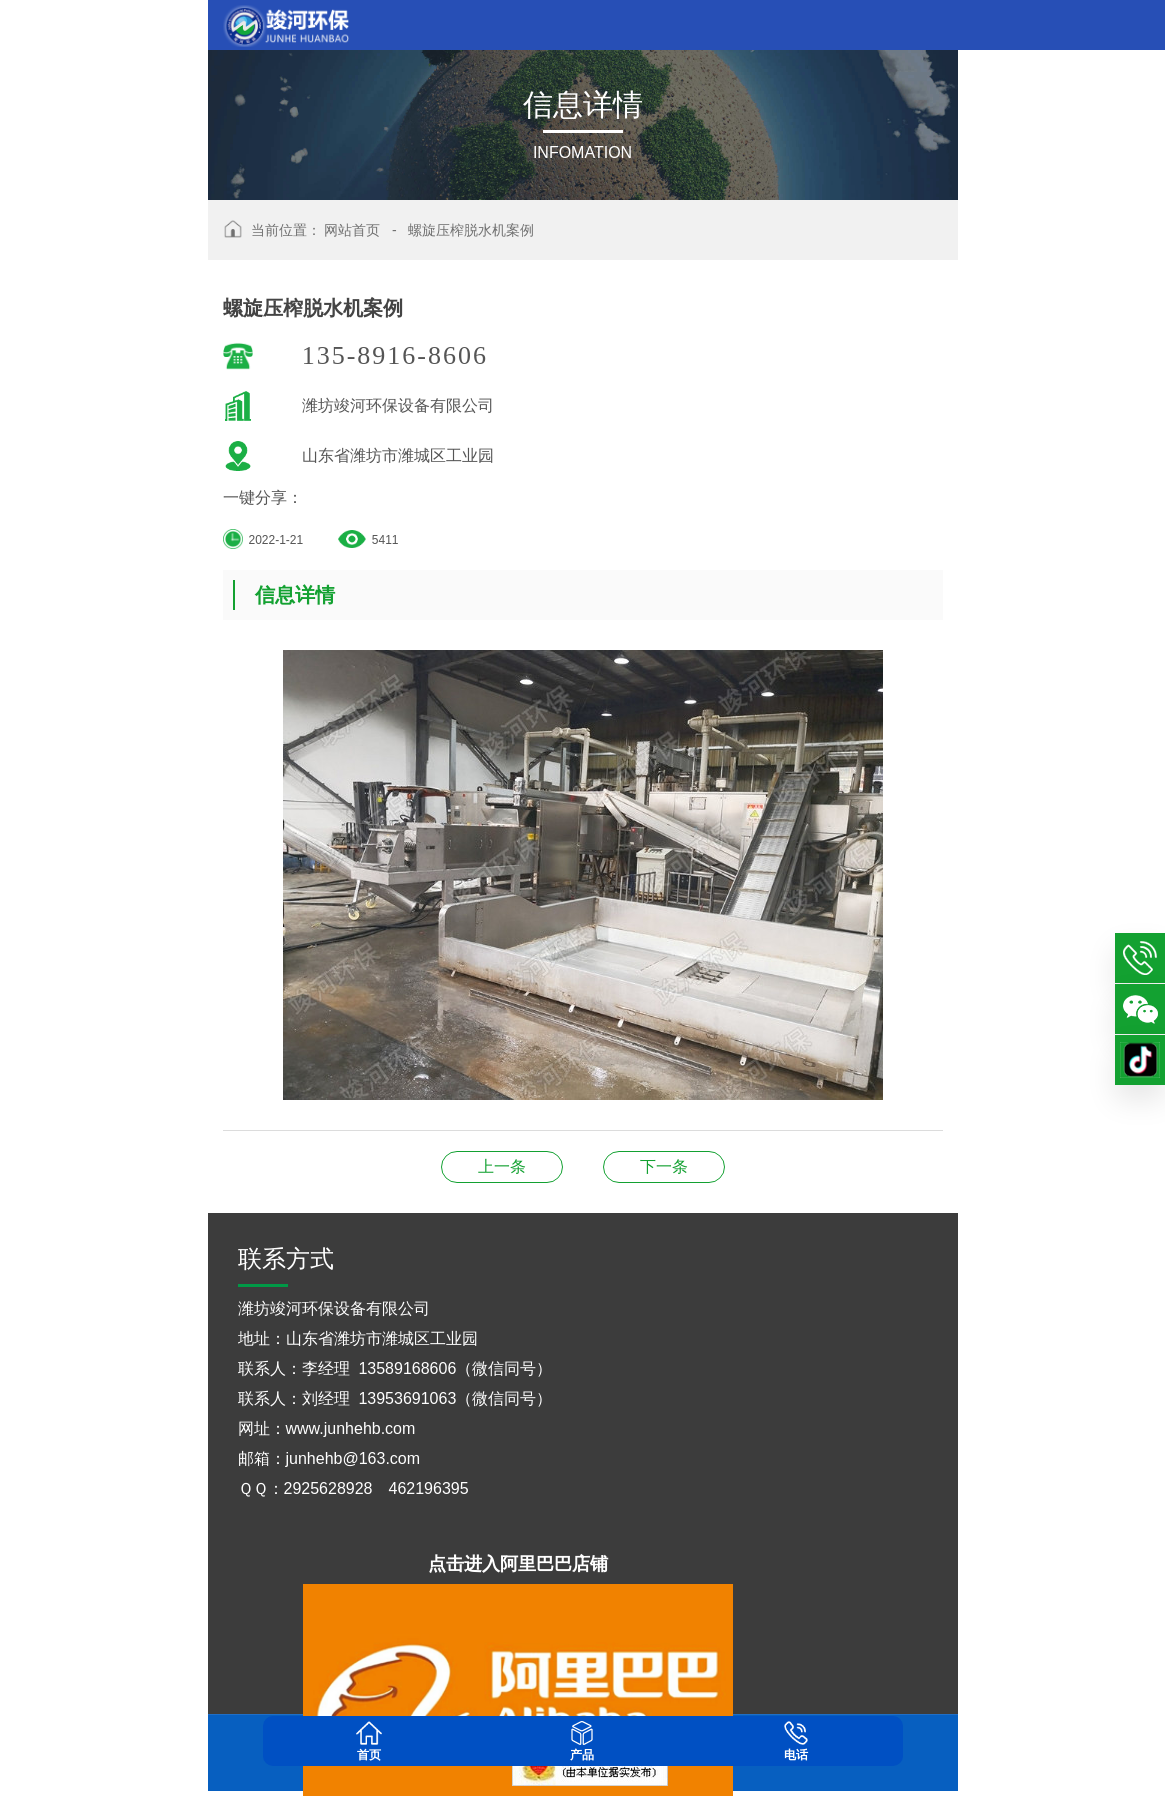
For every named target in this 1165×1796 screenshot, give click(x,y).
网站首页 (352, 230)
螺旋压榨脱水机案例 (471, 230)
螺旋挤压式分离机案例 (502, 1166)
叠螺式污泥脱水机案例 (664, 1166)
